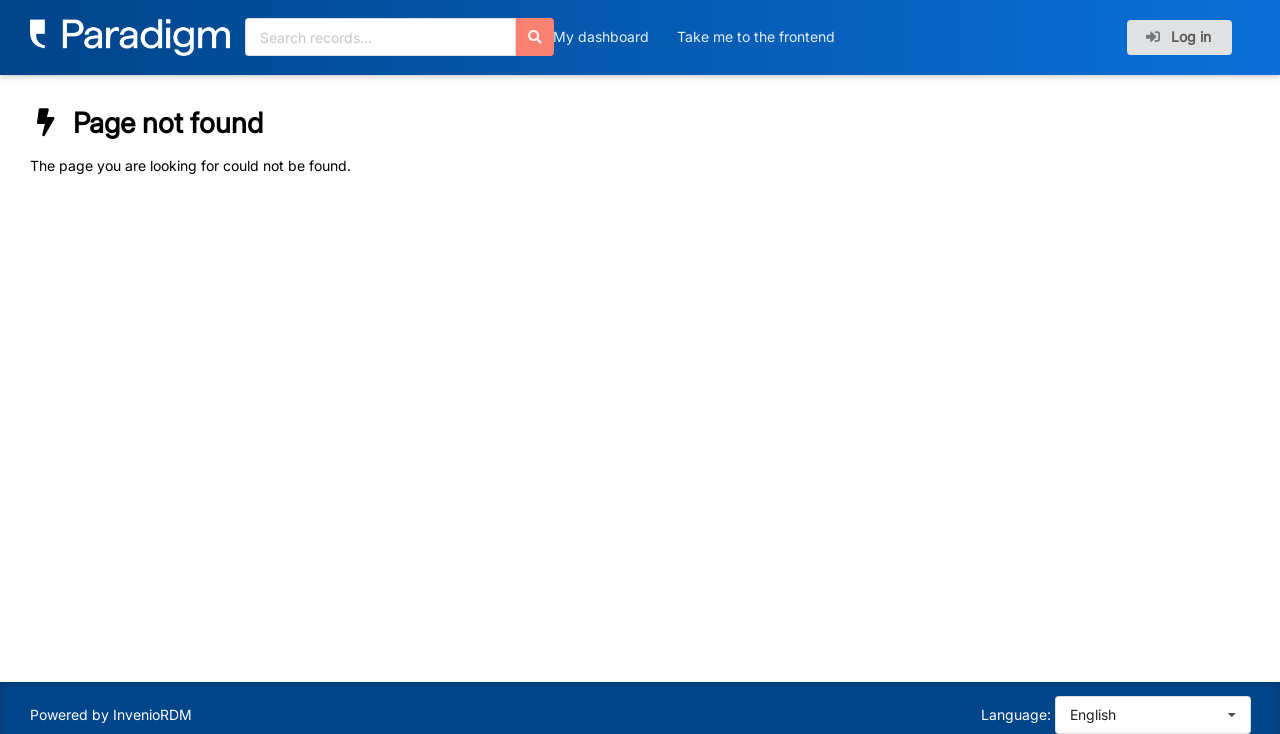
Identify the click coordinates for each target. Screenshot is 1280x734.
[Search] (535, 37)
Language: (1016, 714)
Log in (1178, 36)
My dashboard (601, 36)
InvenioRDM (152, 714)
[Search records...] (380, 37)
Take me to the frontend (756, 36)
